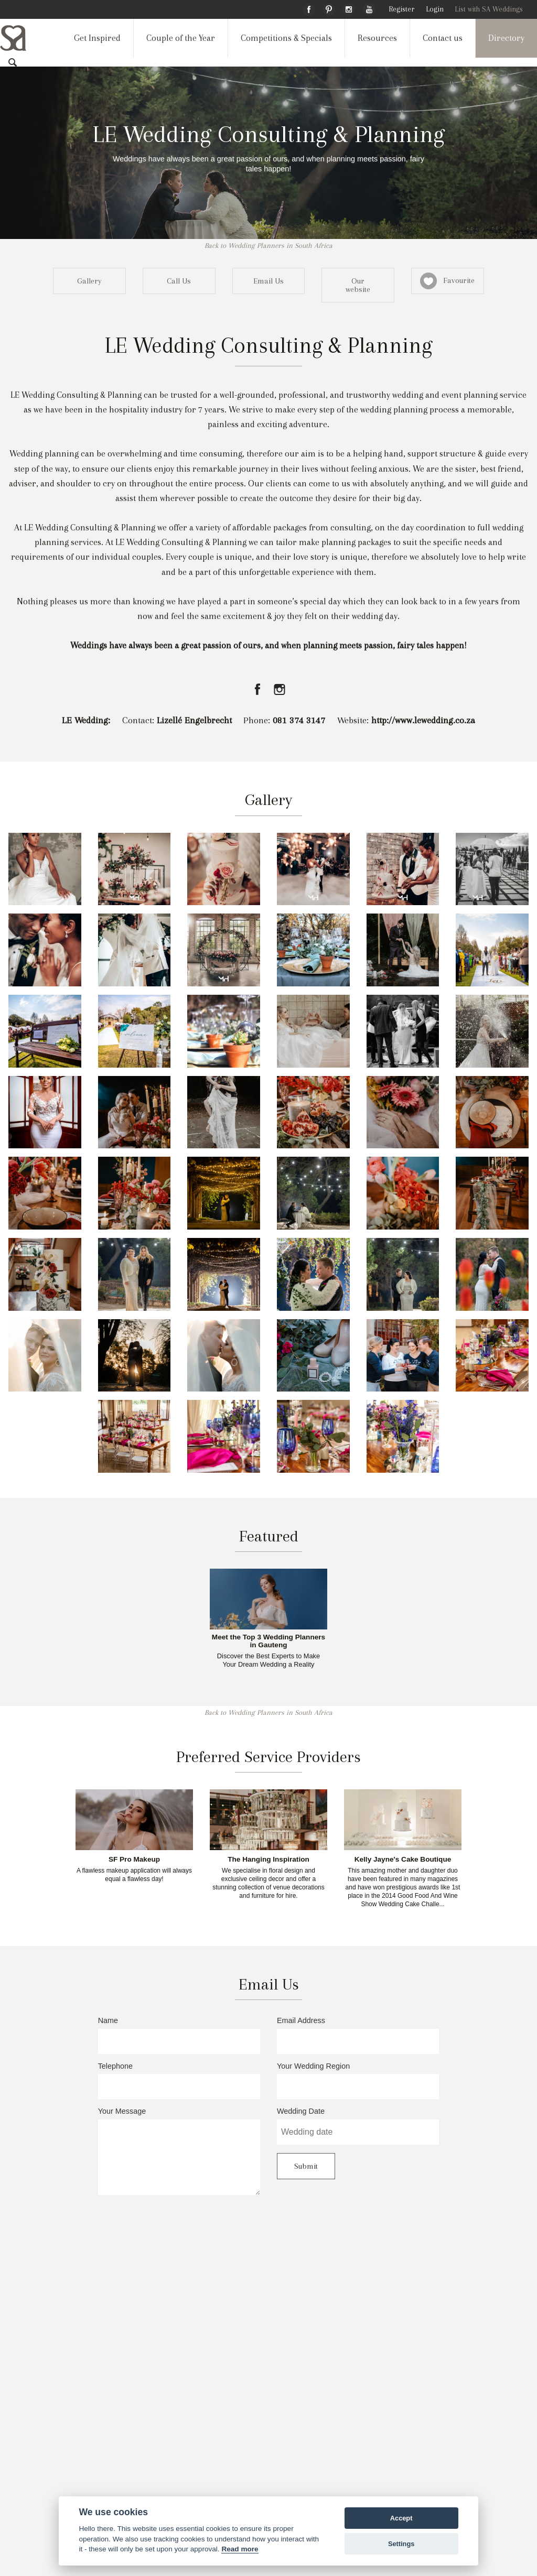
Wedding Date (358, 2125)
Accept (401, 2518)
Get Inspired (97, 38)
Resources (377, 38)
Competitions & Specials (286, 38)
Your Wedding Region (358, 2080)
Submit (306, 2166)
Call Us (179, 281)
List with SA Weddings (489, 9)
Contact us (443, 38)
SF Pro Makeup (134, 1859)
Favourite (447, 281)
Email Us (268, 281)
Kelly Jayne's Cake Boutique (403, 1859)
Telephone (179, 2080)
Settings (401, 2544)
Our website (358, 285)
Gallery (89, 281)
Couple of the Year (180, 38)
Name (179, 2035)
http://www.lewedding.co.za (423, 720)
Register (401, 9)
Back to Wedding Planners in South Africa (268, 245)
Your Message (179, 2150)
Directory (506, 38)
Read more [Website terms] (239, 2549)
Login (435, 9)
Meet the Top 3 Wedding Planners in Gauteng (268, 1641)
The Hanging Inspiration (268, 1859)
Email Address (358, 2035)
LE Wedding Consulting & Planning (268, 134)
